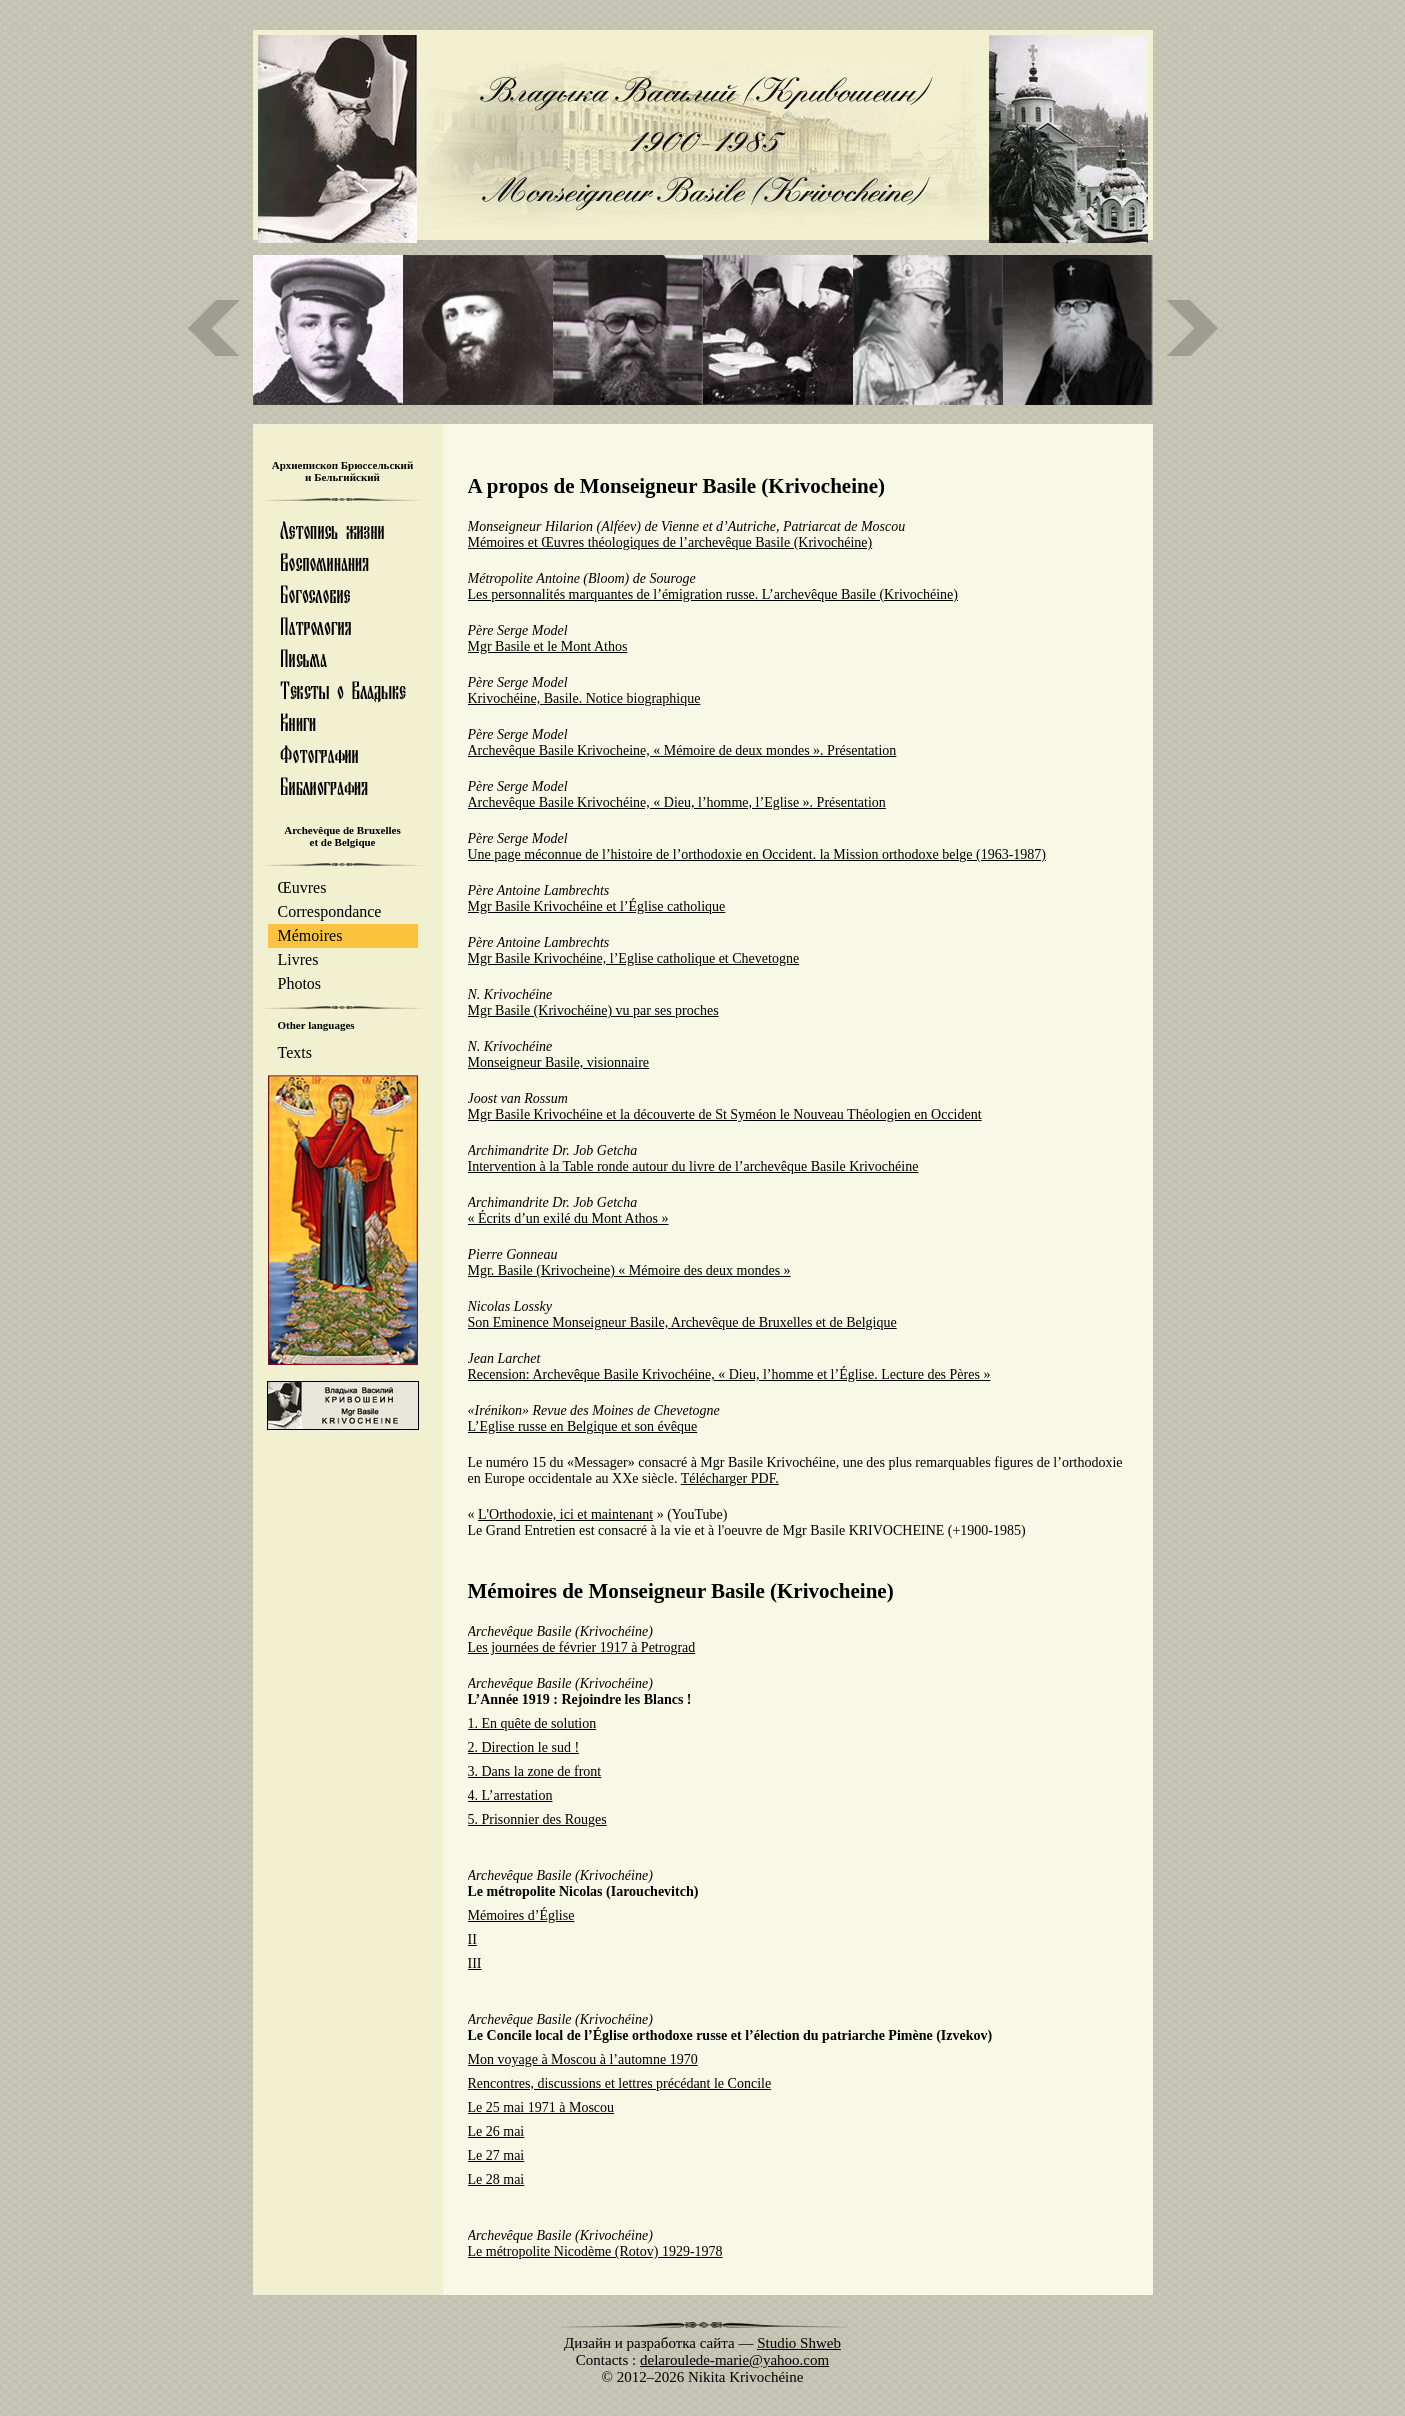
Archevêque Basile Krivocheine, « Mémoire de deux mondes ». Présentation (682, 750)
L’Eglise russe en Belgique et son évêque (583, 1426)
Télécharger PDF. (730, 1478)
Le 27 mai (496, 2155)
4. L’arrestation (510, 1795)
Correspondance (330, 911)
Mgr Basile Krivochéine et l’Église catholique (597, 906)
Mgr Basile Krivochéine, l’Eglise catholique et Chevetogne (634, 958)
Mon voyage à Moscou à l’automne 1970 (583, 2059)
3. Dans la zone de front (535, 1771)
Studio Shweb (799, 2343)
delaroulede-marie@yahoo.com (734, 2360)
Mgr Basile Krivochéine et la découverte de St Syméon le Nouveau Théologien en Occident (725, 1114)
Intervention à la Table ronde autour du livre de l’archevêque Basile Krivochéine (693, 1166)
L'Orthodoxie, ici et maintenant (565, 1514)
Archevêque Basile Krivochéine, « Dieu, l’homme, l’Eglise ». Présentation (677, 802)
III (475, 1963)
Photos (300, 983)
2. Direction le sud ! (524, 1747)
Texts (295, 1052)
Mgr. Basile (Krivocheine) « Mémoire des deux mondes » (629, 1270)
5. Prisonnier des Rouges (537, 1819)
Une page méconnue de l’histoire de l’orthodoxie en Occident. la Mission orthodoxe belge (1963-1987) (757, 854)
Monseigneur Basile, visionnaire (559, 1062)
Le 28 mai (496, 2179)
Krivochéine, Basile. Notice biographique (584, 698)
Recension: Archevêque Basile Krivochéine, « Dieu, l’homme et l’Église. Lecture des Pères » (729, 1374)
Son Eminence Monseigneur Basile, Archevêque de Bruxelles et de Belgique (682, 1322)
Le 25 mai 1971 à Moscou (541, 2107)
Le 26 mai (496, 2131)
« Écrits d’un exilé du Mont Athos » (568, 1218)
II (472, 1939)
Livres (298, 959)
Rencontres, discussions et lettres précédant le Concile (620, 2083)
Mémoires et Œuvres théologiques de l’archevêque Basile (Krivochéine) (670, 542)
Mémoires (310, 935)
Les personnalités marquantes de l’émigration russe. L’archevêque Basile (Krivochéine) (713, 594)
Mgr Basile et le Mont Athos (548, 646)
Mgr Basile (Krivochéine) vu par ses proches (593, 1010)
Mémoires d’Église (521, 1915)
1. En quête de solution (532, 1723)
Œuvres (302, 887)
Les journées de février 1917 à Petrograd (582, 1647)
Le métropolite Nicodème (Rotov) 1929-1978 (595, 2251)
